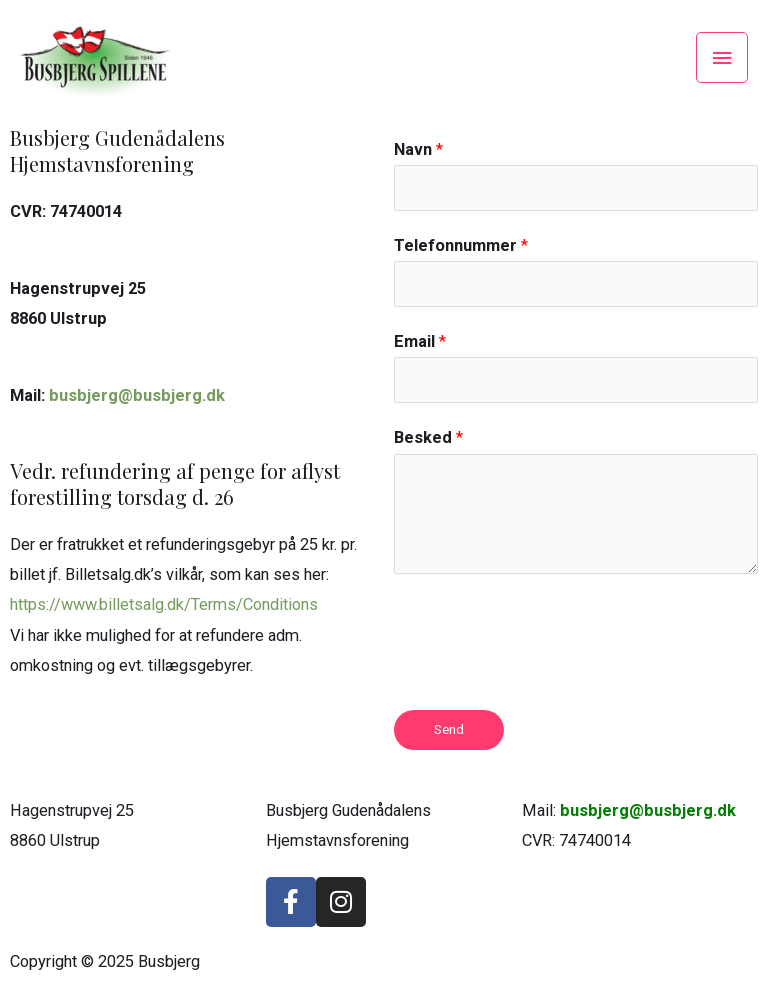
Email (420, 341)
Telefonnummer (461, 245)
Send (449, 729)
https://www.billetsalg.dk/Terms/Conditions (164, 604)
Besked (428, 437)
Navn (418, 149)
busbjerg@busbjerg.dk (137, 395)
